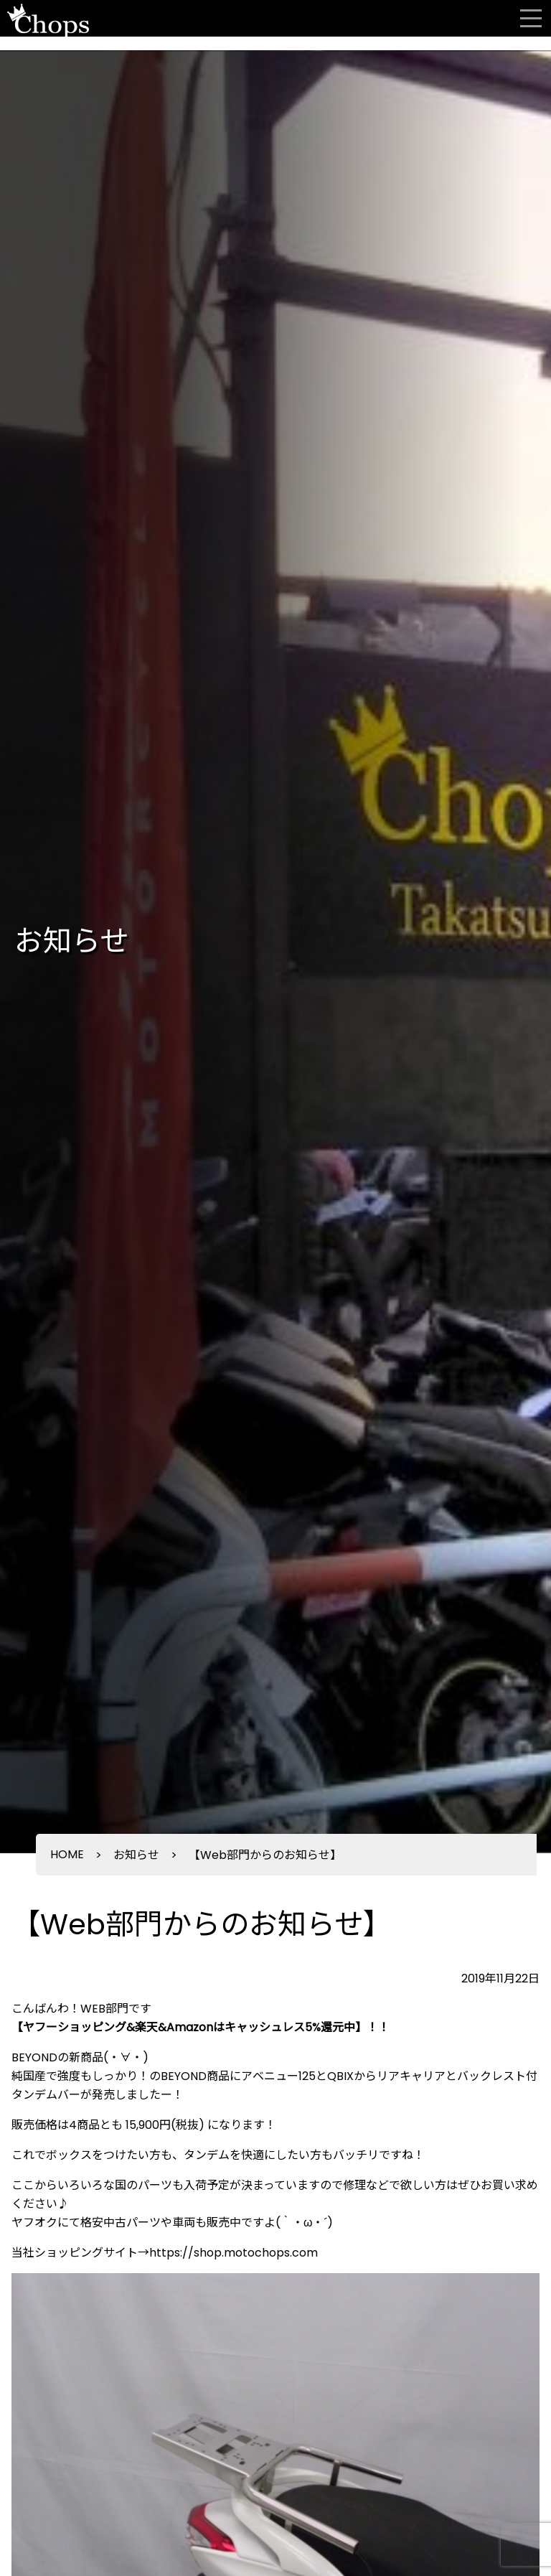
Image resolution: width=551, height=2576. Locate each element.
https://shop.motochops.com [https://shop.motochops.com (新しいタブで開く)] (233, 2252)
